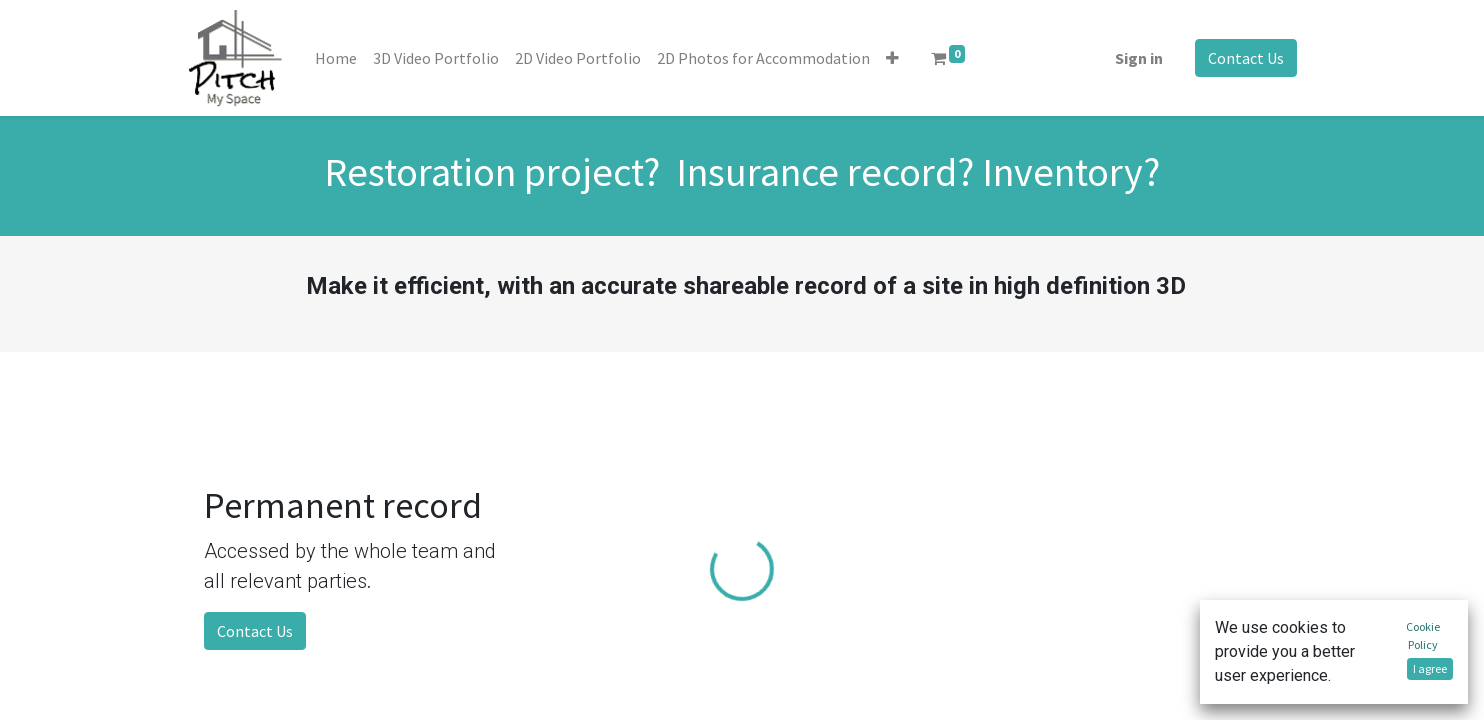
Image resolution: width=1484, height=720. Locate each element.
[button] (892, 58)
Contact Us (1246, 58)
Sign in (1139, 58)
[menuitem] (336, 58)
